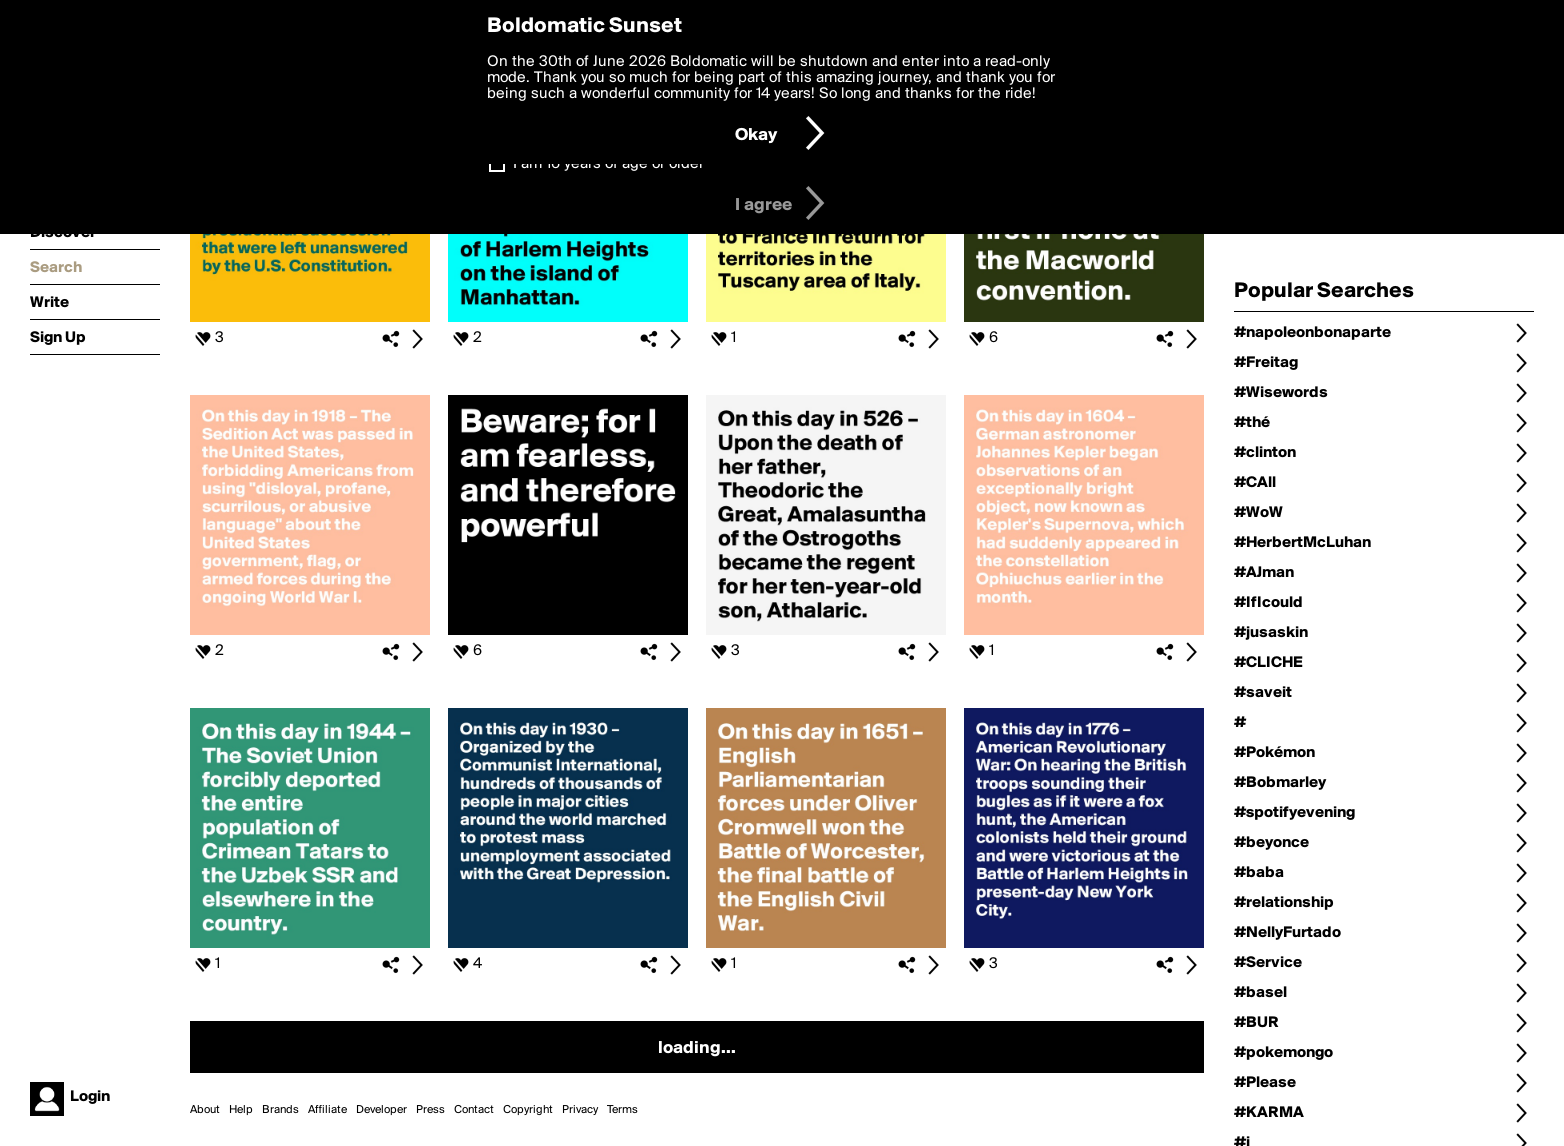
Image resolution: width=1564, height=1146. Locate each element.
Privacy (580, 1110)
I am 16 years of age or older (608, 164)
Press (430, 1110)
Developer (381, 1110)
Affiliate (327, 1110)
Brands (280, 1110)
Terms (622, 1110)
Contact (474, 1110)
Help (241, 1110)
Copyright (528, 1110)
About (205, 1110)
